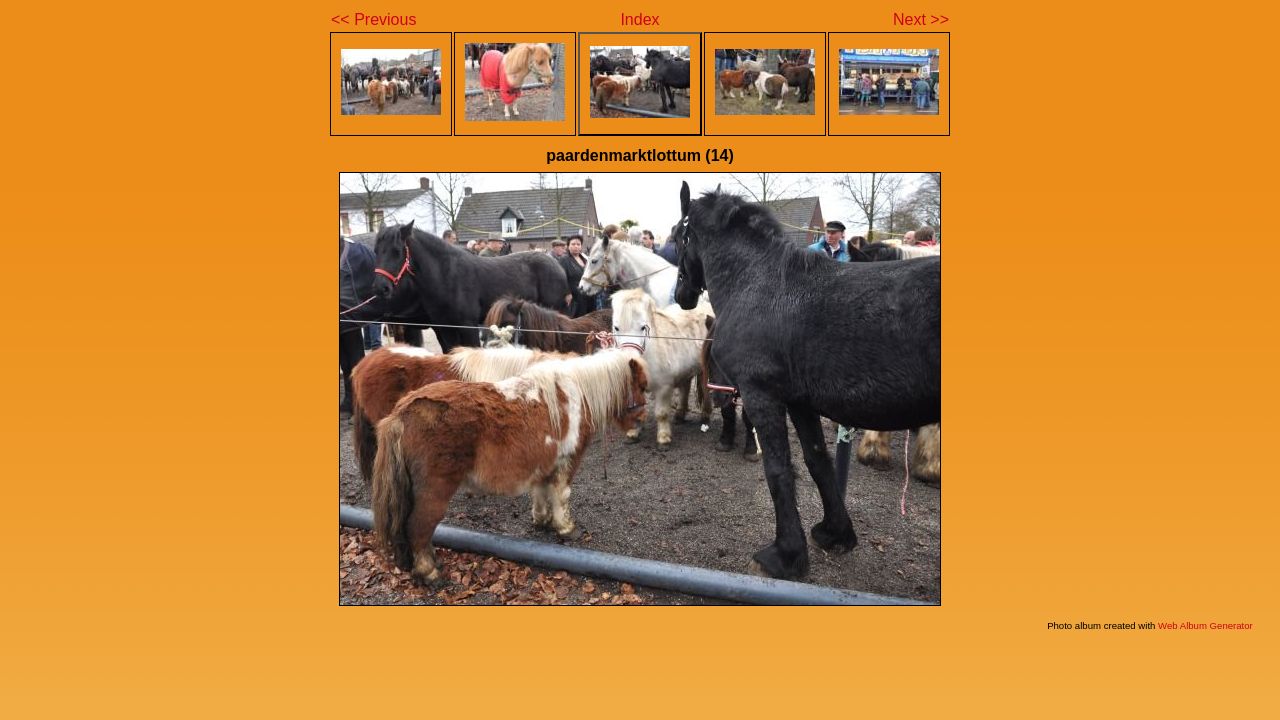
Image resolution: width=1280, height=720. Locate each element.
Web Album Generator (1205, 625)
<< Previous (373, 19)
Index (639, 19)
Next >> (921, 19)
